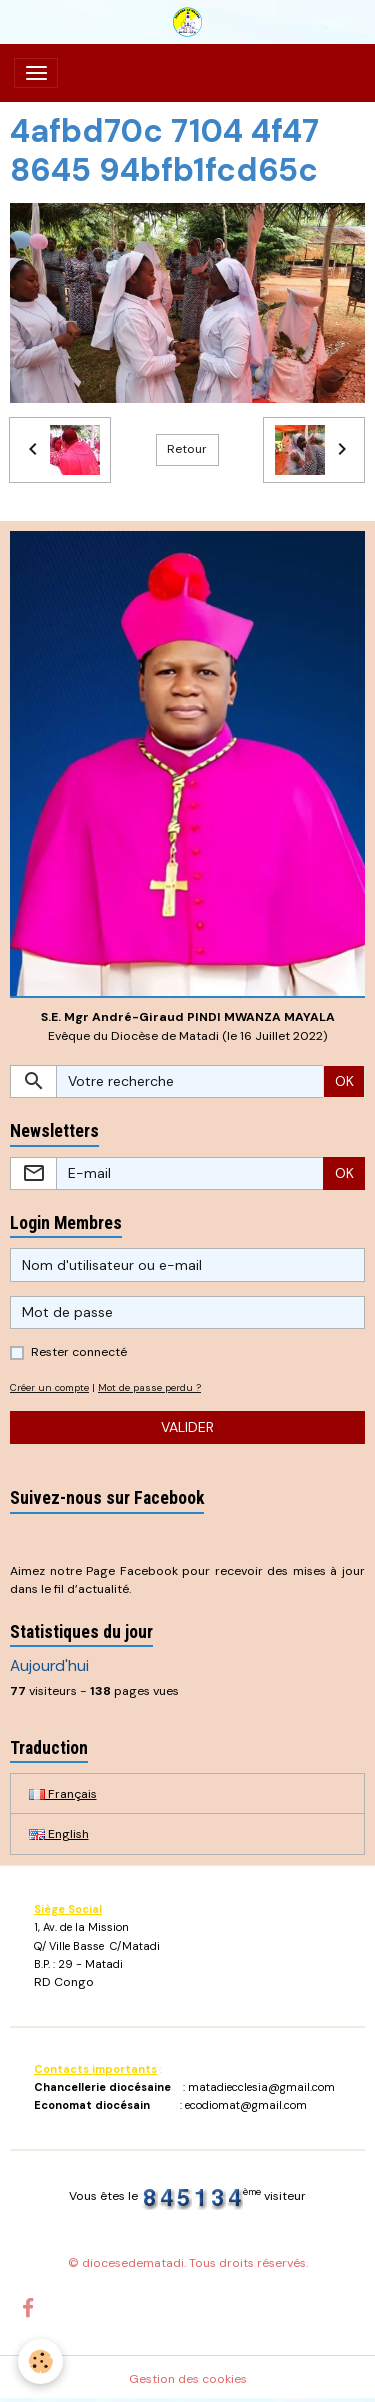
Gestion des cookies (188, 2379)
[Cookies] (40, 2361)
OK (344, 1081)
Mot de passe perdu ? (149, 1387)
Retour (187, 449)
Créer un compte (49, 1387)
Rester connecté (79, 1352)
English (59, 1834)
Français (63, 1794)
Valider (187, 1427)
